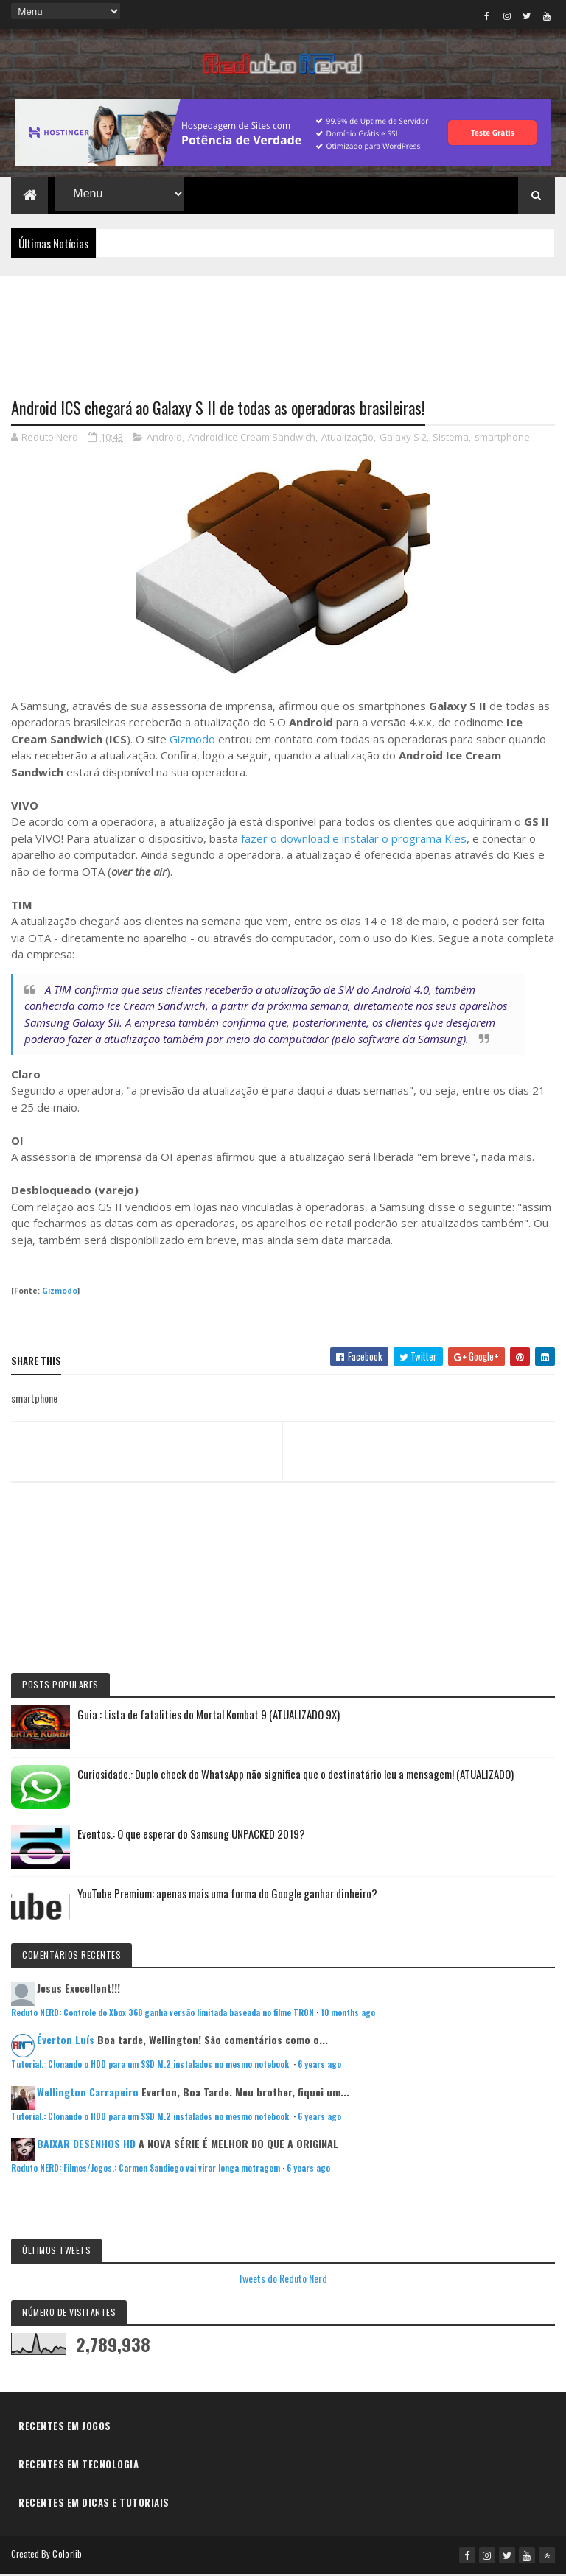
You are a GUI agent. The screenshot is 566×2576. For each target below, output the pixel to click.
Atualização (347, 439)
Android (164, 439)
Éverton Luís (65, 2041)
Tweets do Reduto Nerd (282, 2280)
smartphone (502, 439)
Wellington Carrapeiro (88, 2094)
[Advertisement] (282, 329)
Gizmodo (192, 741)
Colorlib (67, 2555)
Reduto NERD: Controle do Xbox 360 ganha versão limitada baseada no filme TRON (162, 2015)
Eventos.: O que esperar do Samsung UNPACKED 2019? (191, 1836)
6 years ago (319, 2066)
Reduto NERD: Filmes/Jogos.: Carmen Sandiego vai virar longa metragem (145, 2170)
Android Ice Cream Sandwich (251, 439)
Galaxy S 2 (403, 439)
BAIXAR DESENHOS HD (86, 2145)
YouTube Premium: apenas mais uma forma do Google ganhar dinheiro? (227, 1895)
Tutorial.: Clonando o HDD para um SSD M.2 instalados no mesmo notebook (151, 2066)
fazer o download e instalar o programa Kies (354, 840)
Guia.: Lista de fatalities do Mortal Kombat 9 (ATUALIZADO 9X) (208, 1716)
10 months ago (348, 2015)
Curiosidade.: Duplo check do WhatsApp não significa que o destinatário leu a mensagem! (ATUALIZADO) (295, 1776)
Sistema (451, 439)
